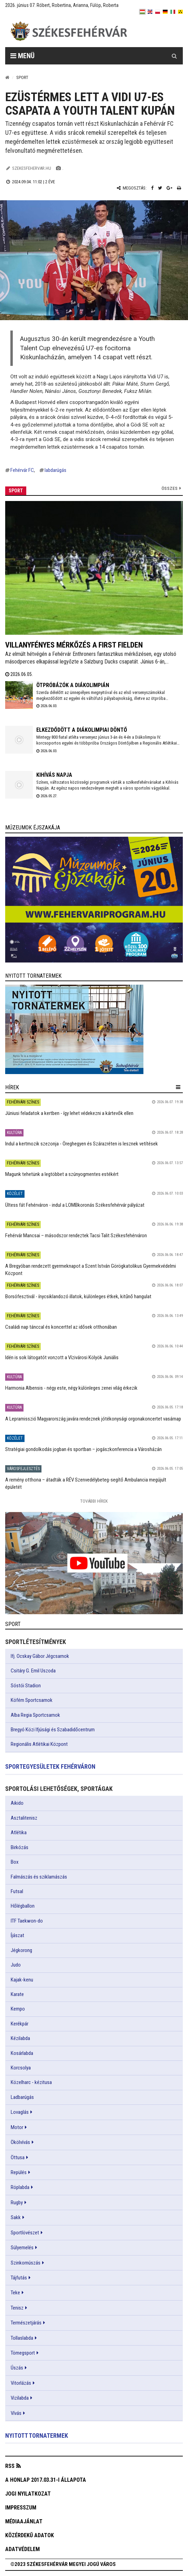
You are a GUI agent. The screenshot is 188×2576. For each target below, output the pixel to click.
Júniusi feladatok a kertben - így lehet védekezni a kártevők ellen (69, 1113)
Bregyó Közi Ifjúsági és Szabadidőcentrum (53, 1729)
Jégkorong (21, 1950)
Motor (17, 2127)
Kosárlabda (22, 2053)
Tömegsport (23, 2353)
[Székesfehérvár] (68, 31)
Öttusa (18, 2157)
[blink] (180, 12)
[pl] (157, 12)
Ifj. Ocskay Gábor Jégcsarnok (40, 1656)
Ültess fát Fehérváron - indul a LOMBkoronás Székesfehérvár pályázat (74, 1205)
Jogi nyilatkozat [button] (28, 2493)
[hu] (142, 12)
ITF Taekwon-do (27, 1921)
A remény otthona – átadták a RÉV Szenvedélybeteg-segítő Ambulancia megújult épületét (85, 1483)
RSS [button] (10, 2466)
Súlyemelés (22, 2247)
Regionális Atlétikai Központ (39, 1744)
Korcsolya (21, 2068)
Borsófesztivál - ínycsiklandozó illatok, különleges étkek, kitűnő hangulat (78, 1296)
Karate (17, 1994)
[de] (165, 12)
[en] (150, 12)
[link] (94, 899)
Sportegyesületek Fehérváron (50, 1766)
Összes (169, 488)
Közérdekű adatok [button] (29, 2535)
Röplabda (20, 2187)
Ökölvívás (20, 2142)
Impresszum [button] (20, 2507)
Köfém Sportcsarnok (32, 1700)
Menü (22, 56)
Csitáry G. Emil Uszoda (33, 1671)
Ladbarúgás (22, 2097)
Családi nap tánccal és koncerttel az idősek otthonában (61, 1327)
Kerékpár (19, 2024)
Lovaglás (20, 2112)
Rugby (17, 2202)
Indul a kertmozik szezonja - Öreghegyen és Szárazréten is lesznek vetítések (81, 1144)
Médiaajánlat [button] (24, 2521)
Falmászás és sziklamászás (39, 1877)
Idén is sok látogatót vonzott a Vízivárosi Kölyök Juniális (62, 1357)
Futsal (17, 1891)
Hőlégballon (23, 1906)
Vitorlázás (21, 2383)
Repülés (19, 2172)
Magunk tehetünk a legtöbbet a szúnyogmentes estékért (62, 1174)
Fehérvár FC (22, 470)
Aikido (17, 1803)
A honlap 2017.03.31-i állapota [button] (45, 2480)
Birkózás (19, 1847)
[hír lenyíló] (178, 1087)
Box (15, 1862)
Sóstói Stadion (26, 1685)
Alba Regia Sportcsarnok (35, 1715)
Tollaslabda (22, 2338)
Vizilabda (20, 2398)
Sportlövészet (25, 2233)
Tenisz (17, 2308)
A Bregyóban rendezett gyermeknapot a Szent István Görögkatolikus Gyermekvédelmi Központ (90, 1269)
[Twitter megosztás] (160, 188)
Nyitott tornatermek (36, 2435)
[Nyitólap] (7, 77)
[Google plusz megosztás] (169, 188)
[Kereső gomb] (174, 55)
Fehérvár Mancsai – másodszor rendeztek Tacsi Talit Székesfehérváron (76, 1235)
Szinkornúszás (25, 2263)
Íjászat (17, 1935)
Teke (15, 2292)
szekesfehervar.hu (31, 168)
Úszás (17, 2368)
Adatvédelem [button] (22, 2549)
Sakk (16, 2217)
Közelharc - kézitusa (31, 2082)
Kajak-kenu (22, 1980)
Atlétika (19, 1832)
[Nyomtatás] (179, 188)
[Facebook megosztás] (152, 188)
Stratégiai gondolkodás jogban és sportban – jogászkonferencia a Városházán (83, 1449)
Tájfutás (19, 2278)
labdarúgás (55, 470)
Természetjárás (26, 2323)
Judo (16, 1965)
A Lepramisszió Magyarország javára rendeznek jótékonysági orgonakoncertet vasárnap (93, 1419)
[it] (172, 12)
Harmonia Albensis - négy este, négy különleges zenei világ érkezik (71, 1388)
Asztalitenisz (24, 1818)
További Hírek (94, 1501)
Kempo (18, 2009)
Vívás (16, 2413)
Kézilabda (20, 2038)
